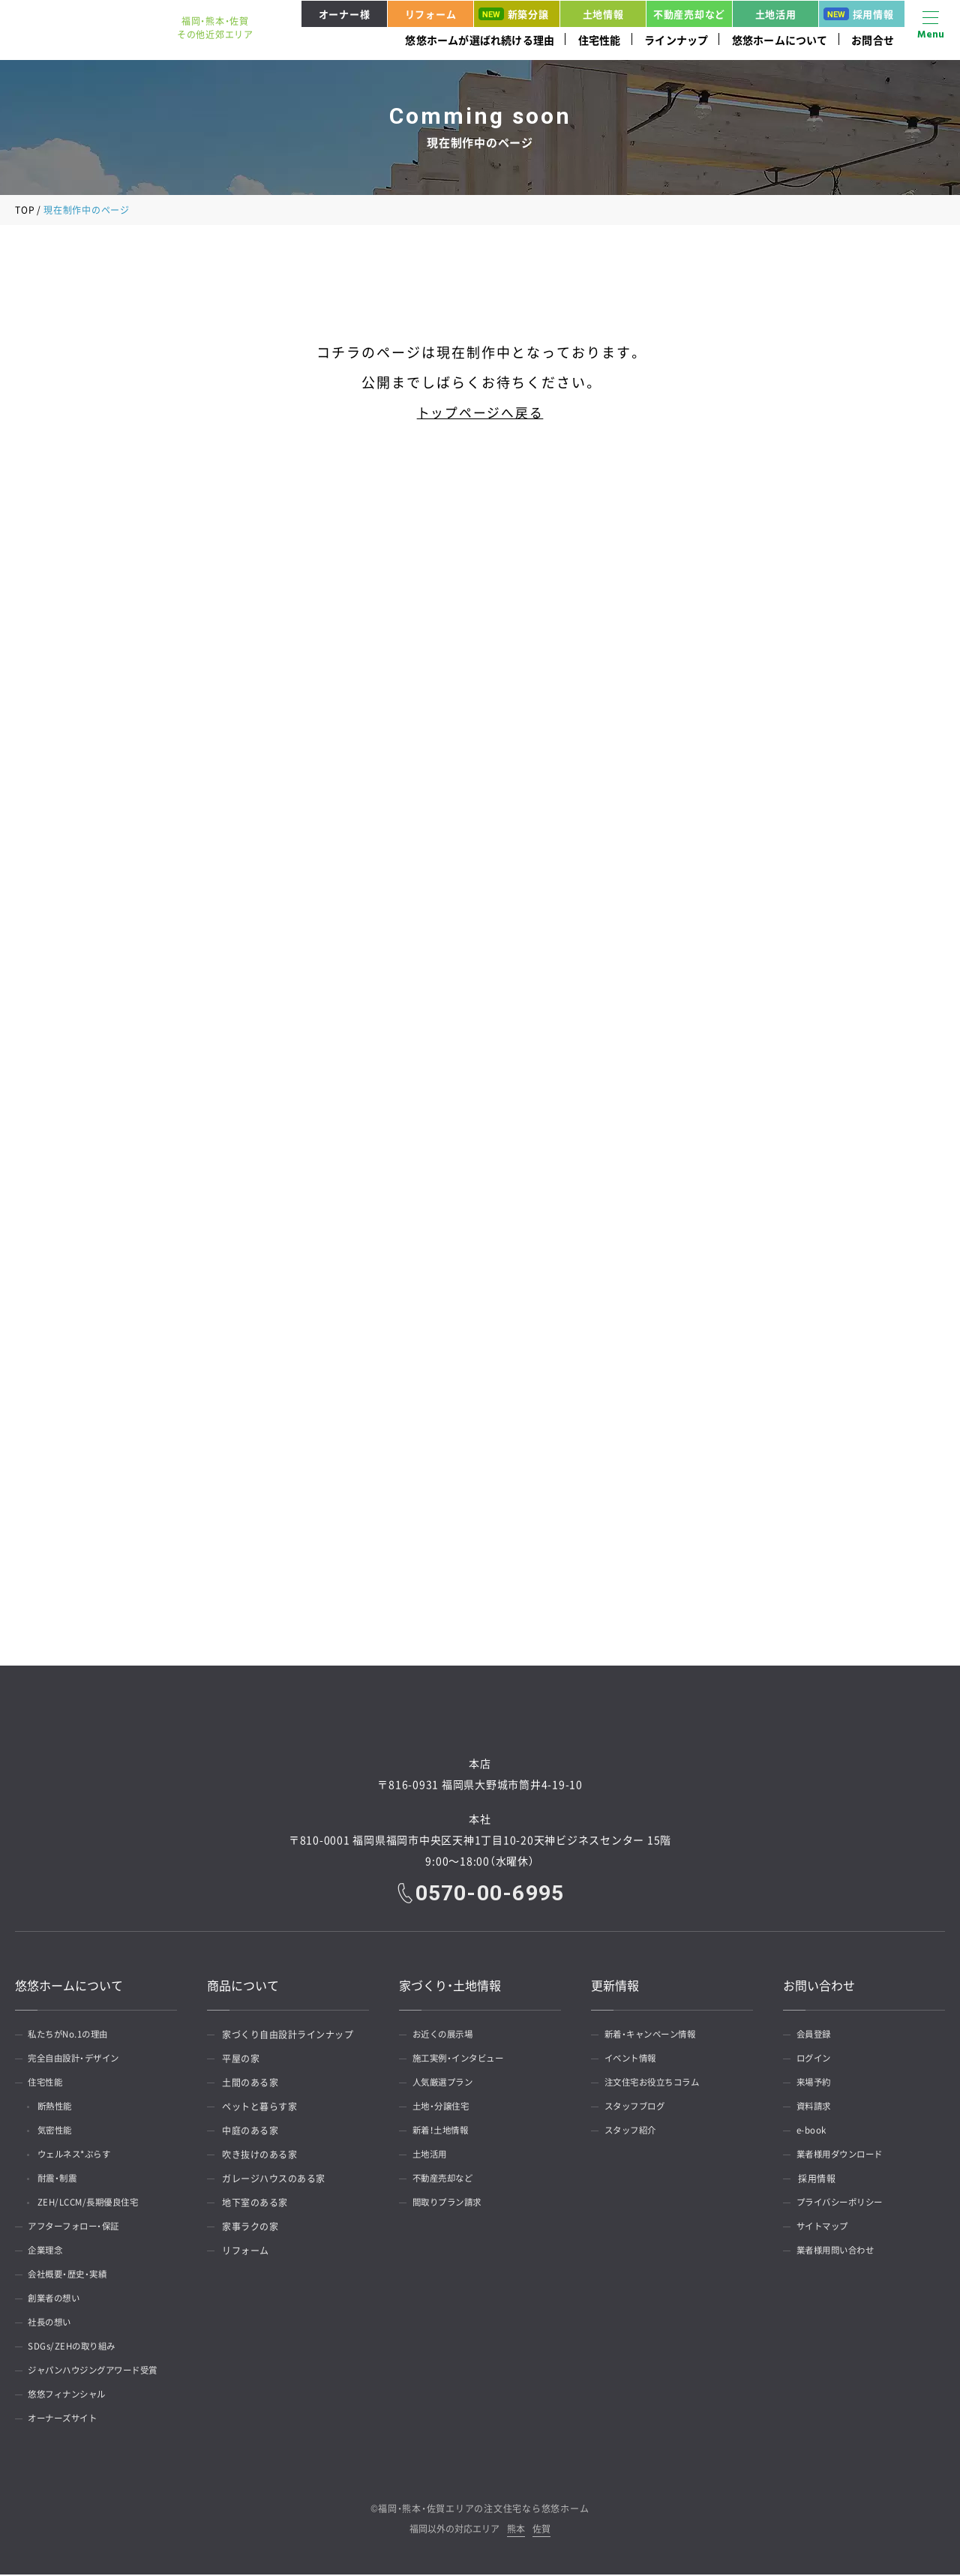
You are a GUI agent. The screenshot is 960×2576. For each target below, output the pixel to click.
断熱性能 (60, 2108)
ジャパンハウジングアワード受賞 (100, 2372)
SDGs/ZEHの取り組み (76, 2348)
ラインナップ (676, 39)
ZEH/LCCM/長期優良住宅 (96, 2204)
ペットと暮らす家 (259, 2108)
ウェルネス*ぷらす (81, 2156)
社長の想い (53, 2324)
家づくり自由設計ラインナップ (287, 2036)
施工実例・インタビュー (463, 2060)
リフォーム (431, 14)
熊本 (516, 2531)
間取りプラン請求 (451, 2204)
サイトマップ (826, 2228)
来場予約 (817, 2084)
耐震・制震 (62, 2180)
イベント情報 (634, 2060)
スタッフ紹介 (634, 2132)
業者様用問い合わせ (840, 2252)
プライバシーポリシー (845, 2204)
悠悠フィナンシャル (72, 2396)
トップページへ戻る (480, 412)
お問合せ (872, 39)
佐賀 (541, 2531)
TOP (24, 210)
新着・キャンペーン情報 (655, 2036)
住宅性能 (599, 39)
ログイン (817, 2060)
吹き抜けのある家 (259, 2156)
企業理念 (49, 2252)
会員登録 (817, 2036)
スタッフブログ (639, 2108)
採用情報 (859, 14)
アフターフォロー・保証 (79, 2228)
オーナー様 (344, 14)
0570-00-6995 (490, 1894)
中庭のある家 (250, 2132)
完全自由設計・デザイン (79, 2060)
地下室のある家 (255, 2204)
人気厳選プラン (447, 2084)
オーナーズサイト (67, 2420)
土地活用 (775, 14)
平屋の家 (241, 2060)
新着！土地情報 (445, 2132)
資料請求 (817, 2108)
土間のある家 (250, 2084)
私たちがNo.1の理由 (73, 2036)
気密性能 (60, 2132)
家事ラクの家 (250, 2228)
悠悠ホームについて (780, 39)
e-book (814, 2132)
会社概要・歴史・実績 (72, 2276)
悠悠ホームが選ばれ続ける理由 (479, 39)
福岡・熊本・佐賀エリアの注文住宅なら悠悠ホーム (483, 2510)
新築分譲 (513, 14)
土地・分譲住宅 (445, 2108)
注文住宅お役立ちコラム (658, 2084)
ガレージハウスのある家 (274, 2180)
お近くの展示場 (447, 2036)
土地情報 (603, 14)
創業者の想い (58, 2300)
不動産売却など (689, 14)
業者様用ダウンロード (845, 2156)
